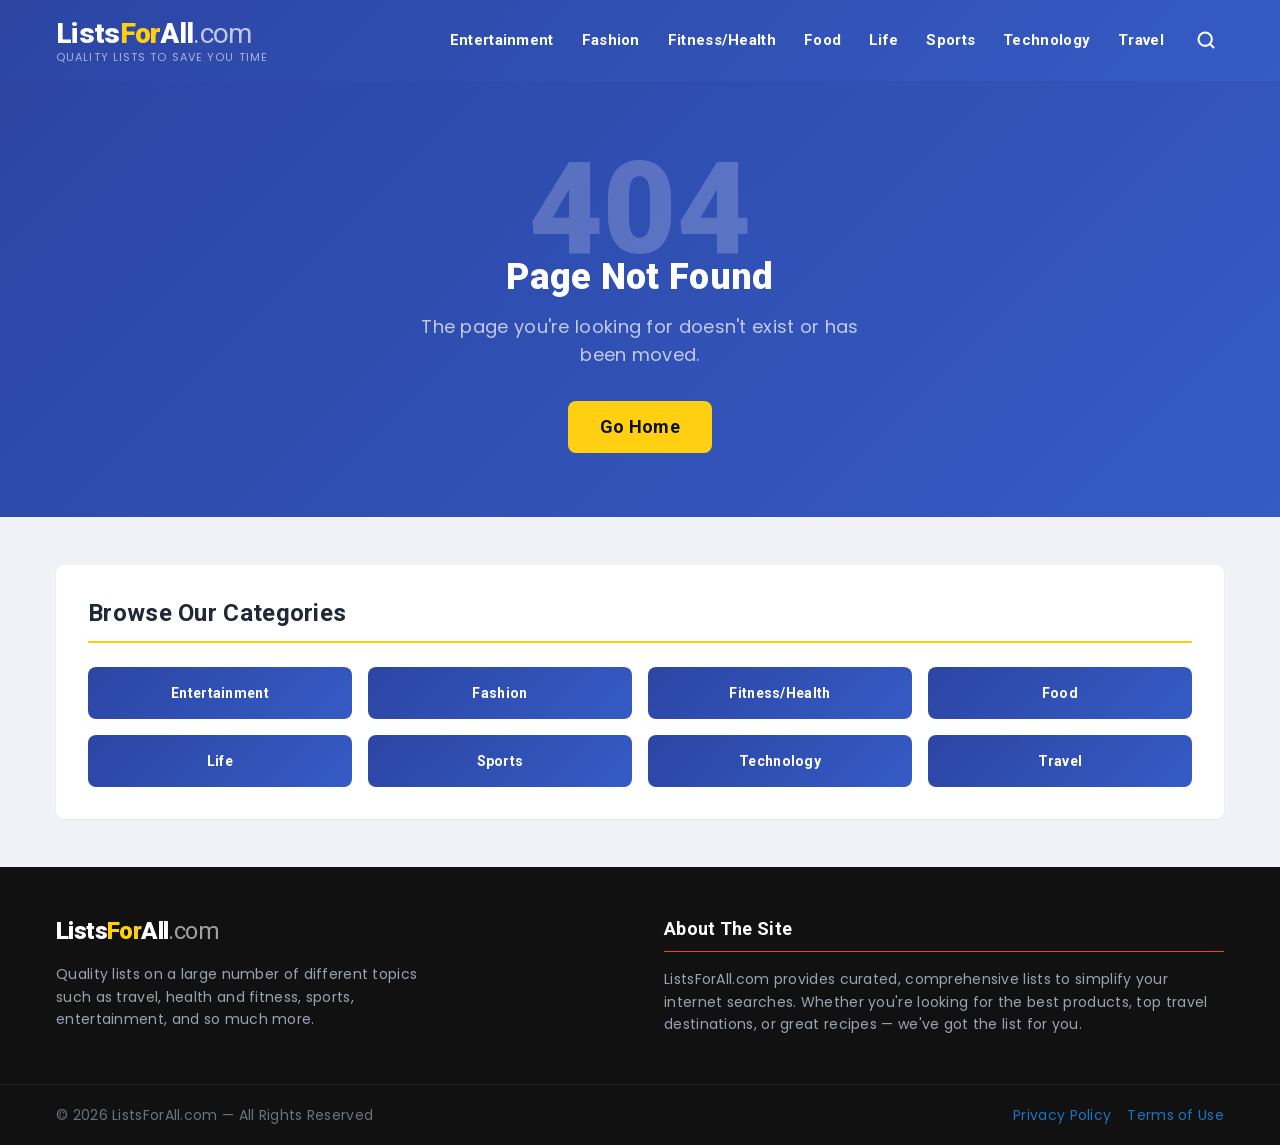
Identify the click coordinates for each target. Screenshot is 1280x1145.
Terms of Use (1175, 1115)
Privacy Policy (1062, 1115)
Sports (950, 40)
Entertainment (502, 40)
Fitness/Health (722, 40)
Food (822, 40)
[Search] (1206, 40)
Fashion (611, 40)
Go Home (640, 426)
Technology (1046, 40)
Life (883, 40)
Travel (1141, 40)
